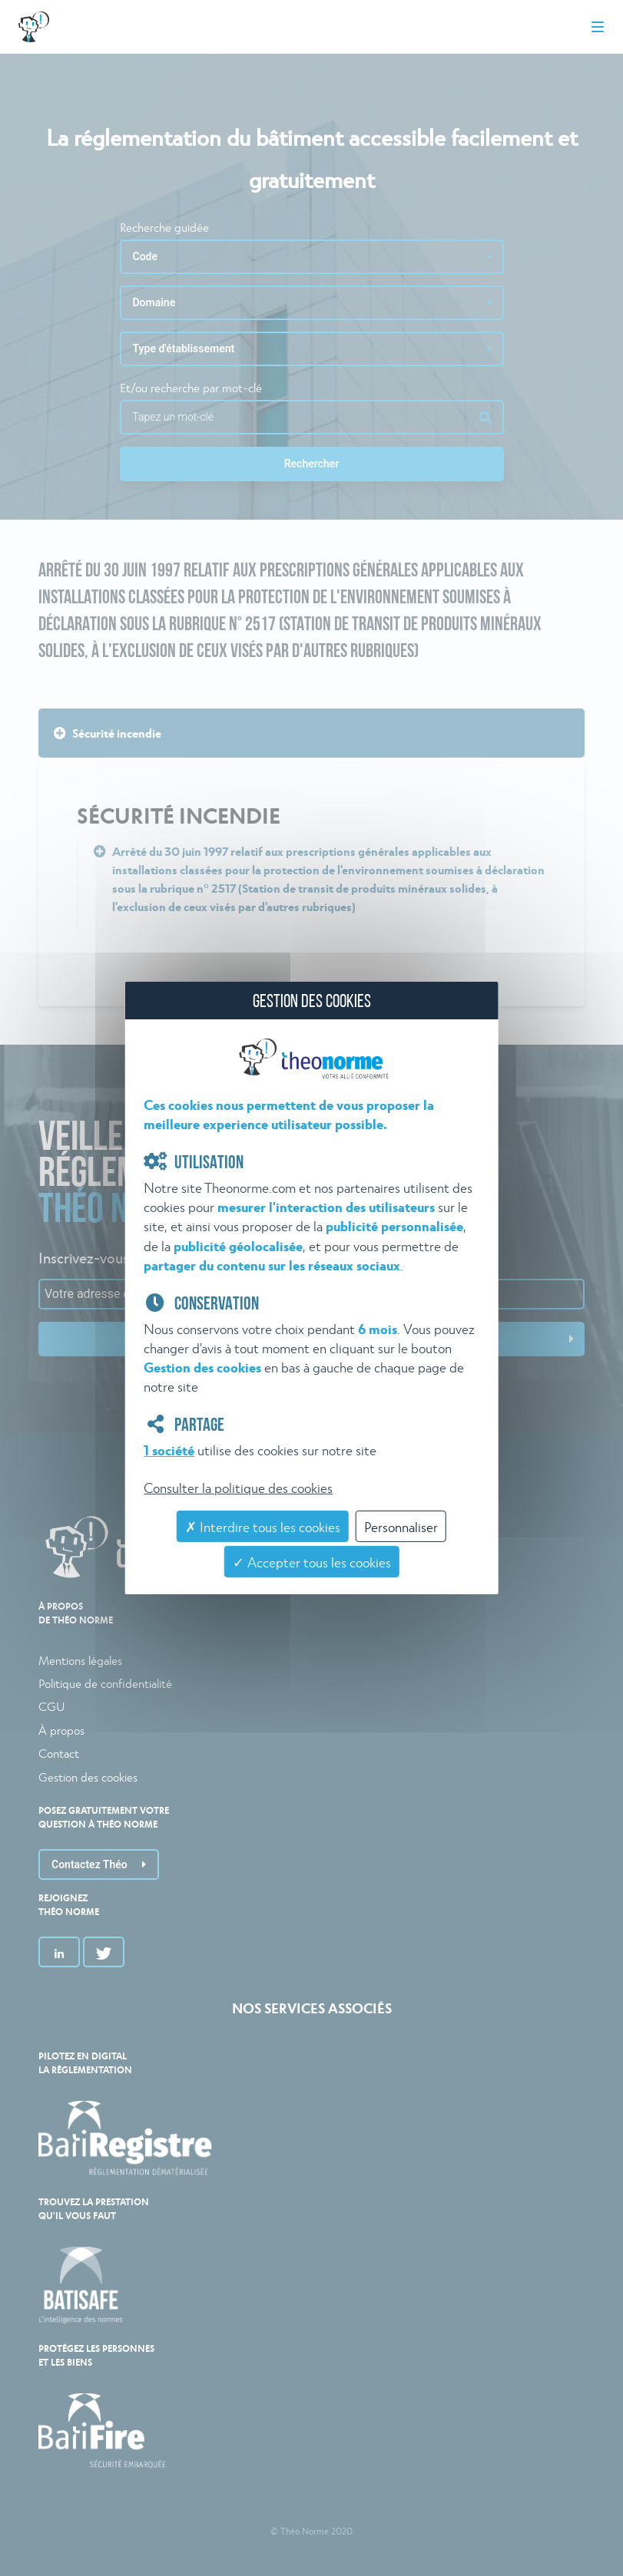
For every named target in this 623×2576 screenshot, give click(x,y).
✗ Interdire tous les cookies (262, 1526)
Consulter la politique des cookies (238, 1487)
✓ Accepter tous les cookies (312, 1562)
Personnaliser (401, 1526)
